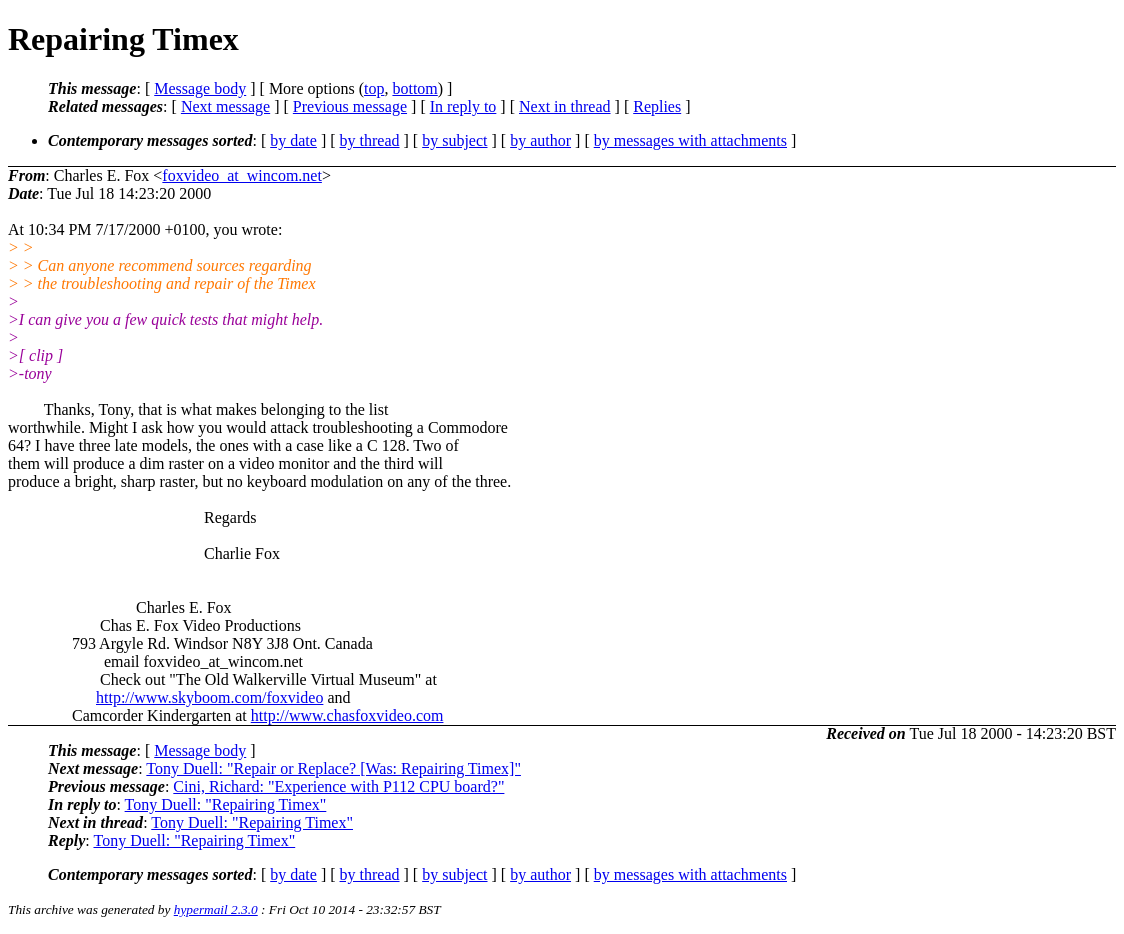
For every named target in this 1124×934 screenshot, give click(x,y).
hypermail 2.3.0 (216, 909)
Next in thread (565, 106)
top (374, 88)
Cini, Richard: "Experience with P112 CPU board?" (338, 786)
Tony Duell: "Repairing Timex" (226, 804)
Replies (657, 106)
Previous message (350, 106)
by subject (454, 140)
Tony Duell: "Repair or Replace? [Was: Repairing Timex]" (333, 768)
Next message (225, 106)
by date (293, 140)
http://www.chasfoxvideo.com (347, 715)
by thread (370, 140)
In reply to (463, 106)
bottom (414, 88)
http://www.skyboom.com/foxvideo (209, 697)
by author (540, 140)
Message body (200, 88)
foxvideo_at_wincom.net (242, 175)
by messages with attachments (690, 140)
